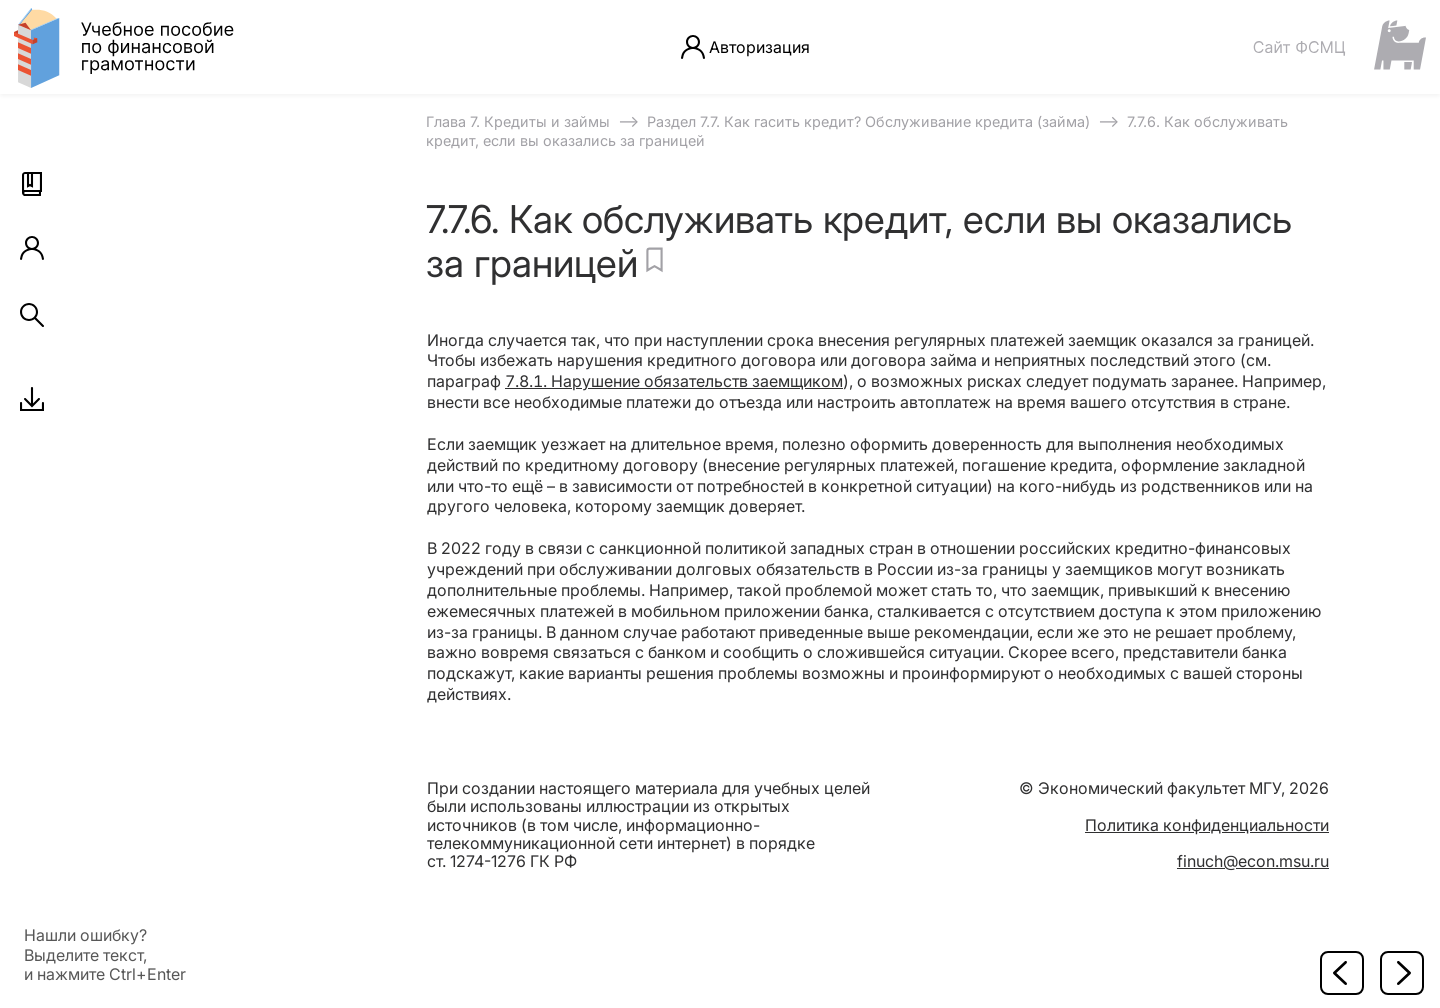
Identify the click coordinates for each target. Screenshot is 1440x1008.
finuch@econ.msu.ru (1253, 861)
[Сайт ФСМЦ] (1339, 46)
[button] (32, 184)
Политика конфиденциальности (1207, 825)
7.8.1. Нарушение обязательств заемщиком (674, 381)
